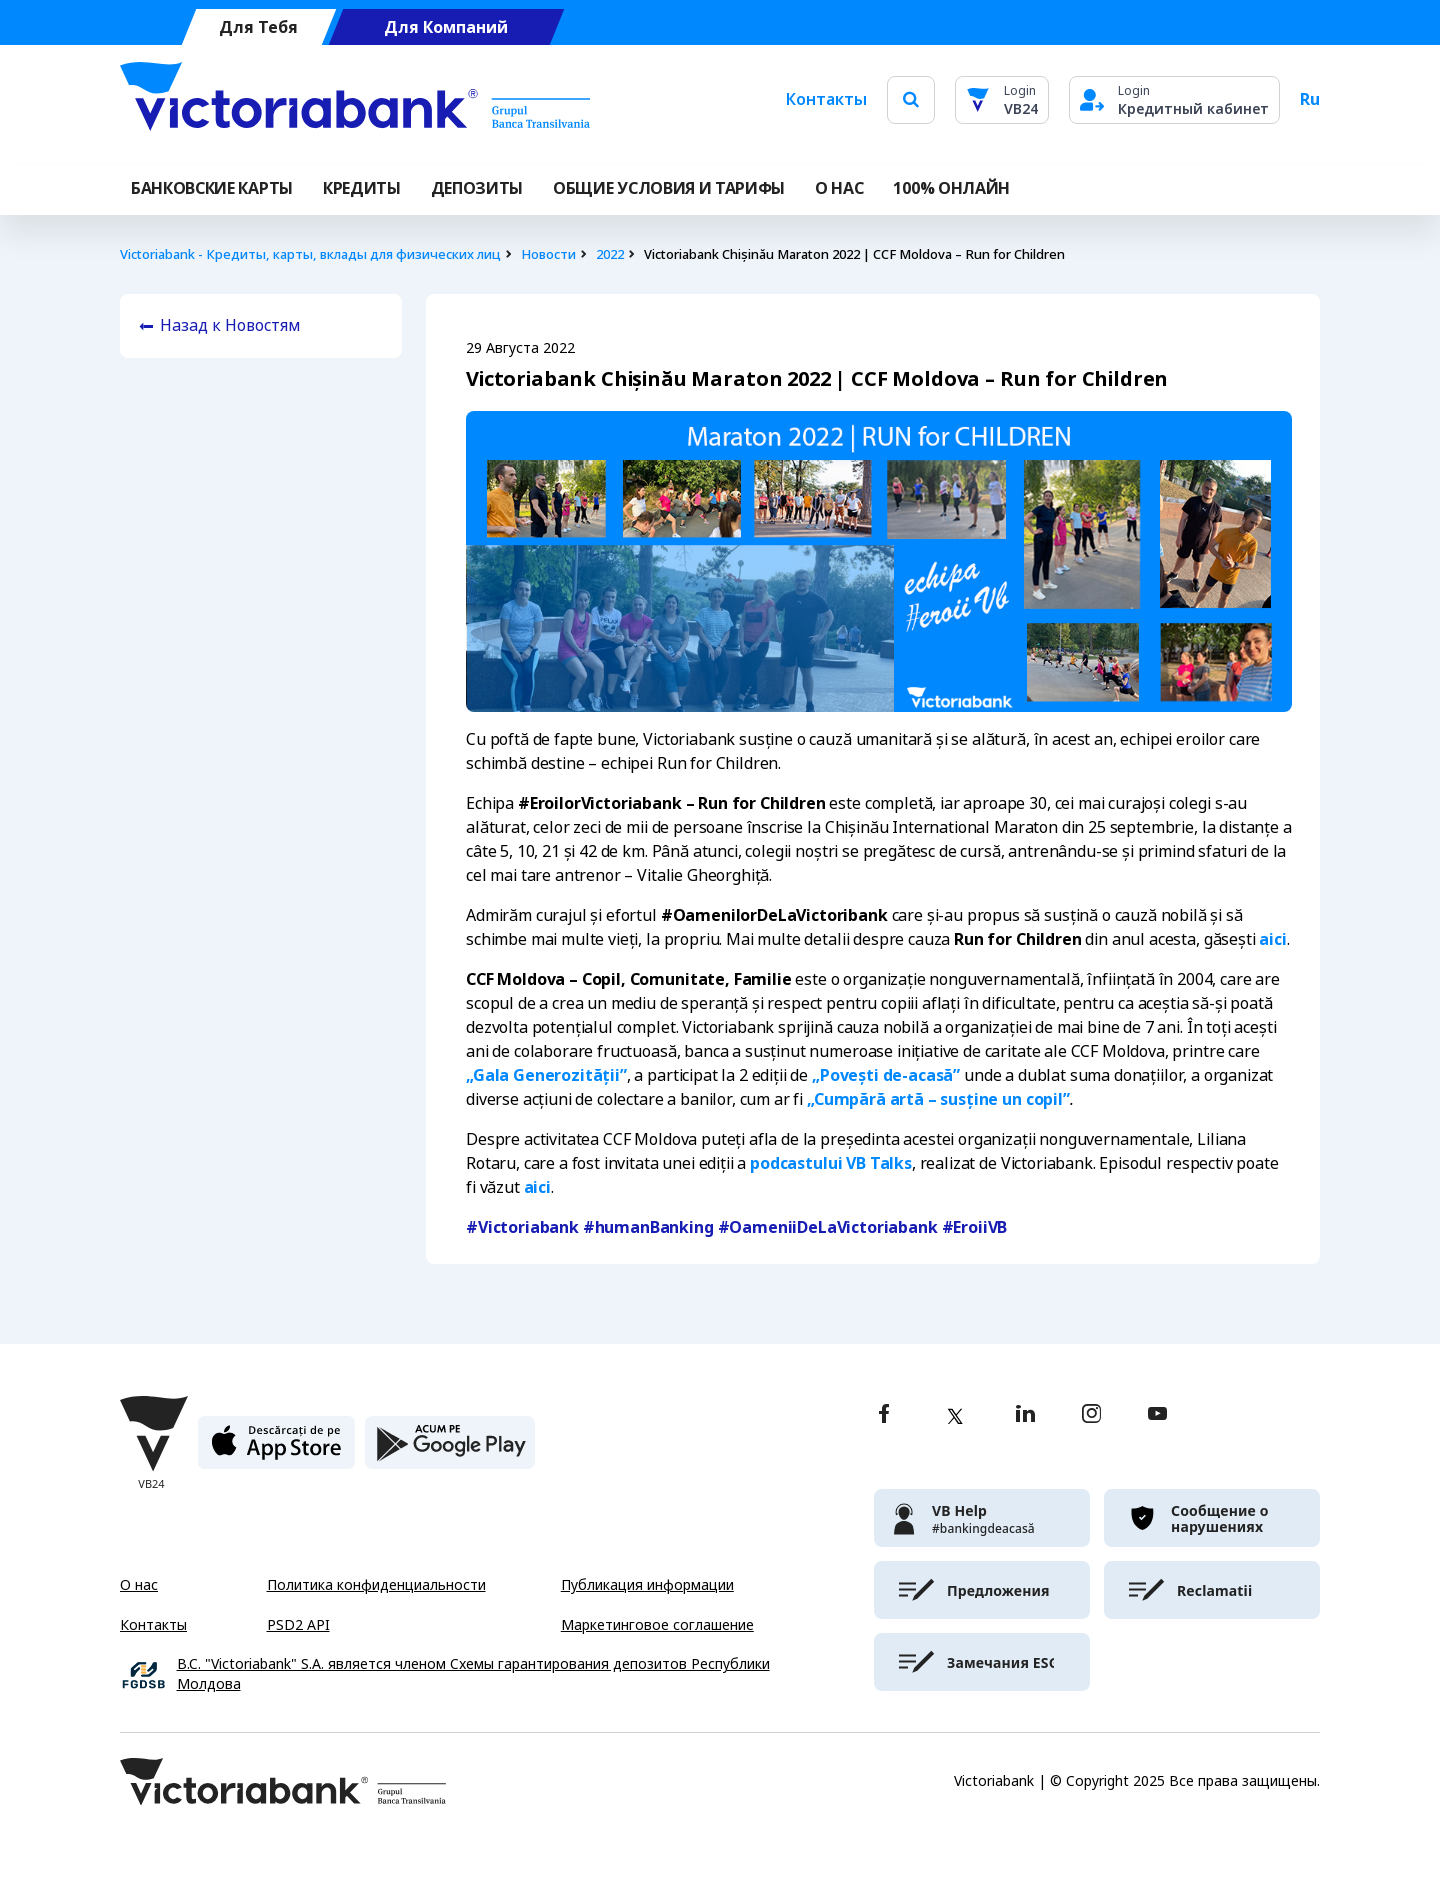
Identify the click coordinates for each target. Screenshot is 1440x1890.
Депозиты (477, 188)
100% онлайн (951, 188)
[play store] (450, 1450)
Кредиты (362, 188)
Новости (548, 254)
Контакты (826, 99)
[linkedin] (1025, 1415)
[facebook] (884, 1415)
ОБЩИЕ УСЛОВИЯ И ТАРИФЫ (669, 188)
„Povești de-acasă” (886, 1075)
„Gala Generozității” (546, 1075)
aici (1272, 939)
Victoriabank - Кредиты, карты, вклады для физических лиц (310, 254)
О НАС (839, 188)
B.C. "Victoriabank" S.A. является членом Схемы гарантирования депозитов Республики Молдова (473, 1674)
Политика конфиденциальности (376, 1585)
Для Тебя (258, 27)
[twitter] (955, 1416)
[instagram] (1091, 1415)
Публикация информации (647, 1585)
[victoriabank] (982, 1518)
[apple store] (276, 1450)
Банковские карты (212, 188)
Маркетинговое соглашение (657, 1625)
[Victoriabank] (355, 100)
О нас (139, 1585)
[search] (911, 99)
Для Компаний (446, 27)
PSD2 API (298, 1625)
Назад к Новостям (230, 325)
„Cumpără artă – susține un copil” (938, 1099)
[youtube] (1157, 1415)
